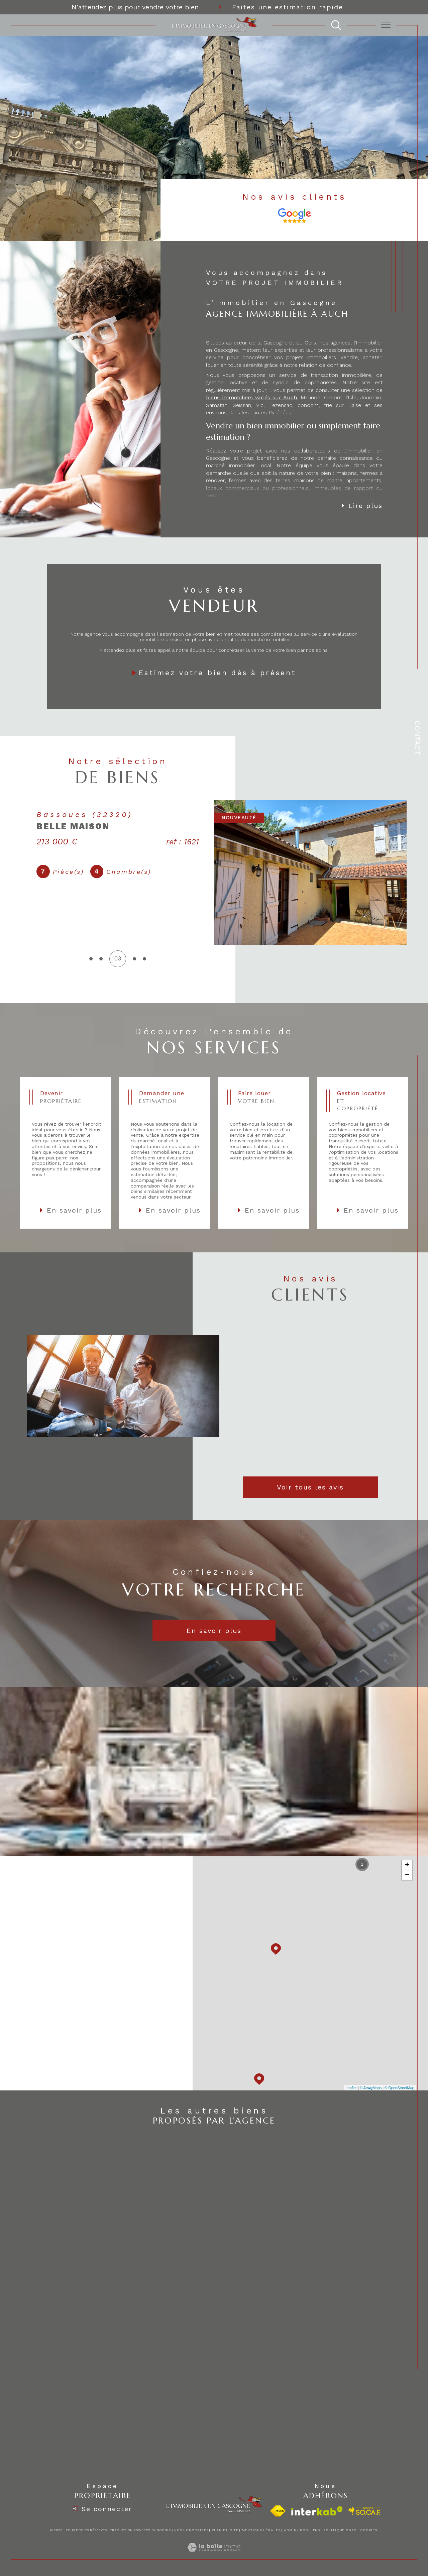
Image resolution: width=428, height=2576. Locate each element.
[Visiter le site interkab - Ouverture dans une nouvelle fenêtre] (317, 2510)
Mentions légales (261, 2530)
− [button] (407, 1875)
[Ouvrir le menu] (386, 25)
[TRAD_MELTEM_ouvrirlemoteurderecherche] (336, 25)
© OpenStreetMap (399, 2088)
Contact (417, 738)
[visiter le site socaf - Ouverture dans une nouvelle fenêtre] (364, 2511)
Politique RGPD (340, 2530)
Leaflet (351, 2088)
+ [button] (407, 1865)
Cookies (368, 2530)
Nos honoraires (191, 2530)
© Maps (371, 2088)
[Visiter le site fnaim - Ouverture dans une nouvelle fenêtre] (278, 2511)
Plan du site (225, 2530)
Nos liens (310, 2530)
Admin (290, 2530)
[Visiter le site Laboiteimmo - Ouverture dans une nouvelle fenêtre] (214, 2555)
